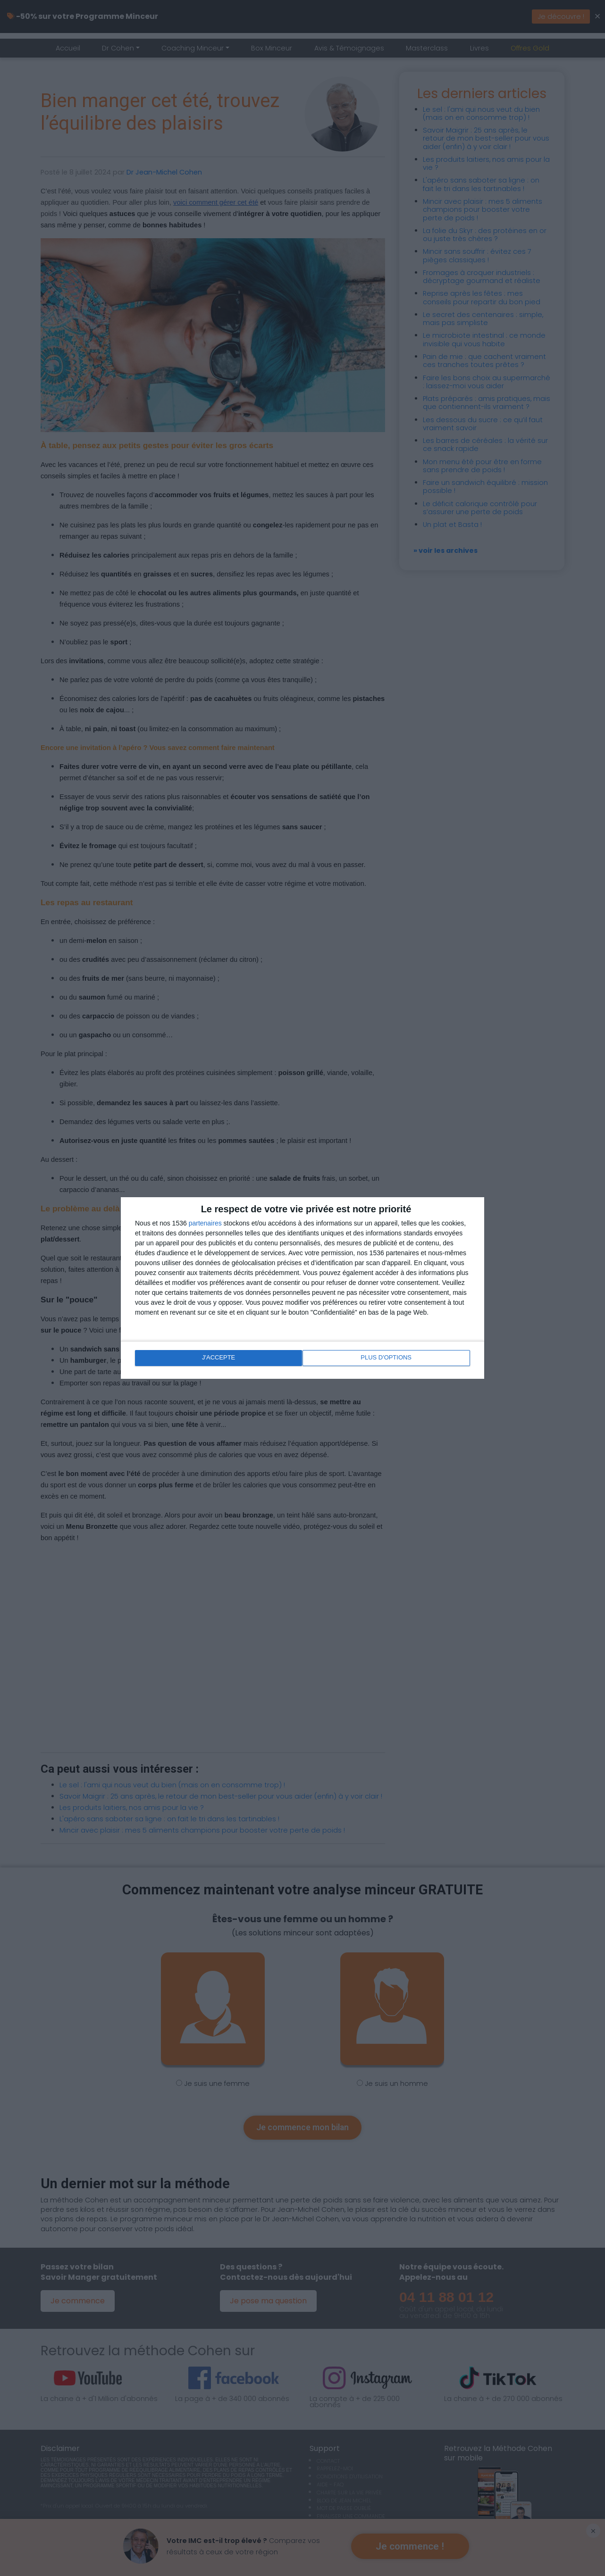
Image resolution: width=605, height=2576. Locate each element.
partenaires (205, 1224)
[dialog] (302, 1288)
